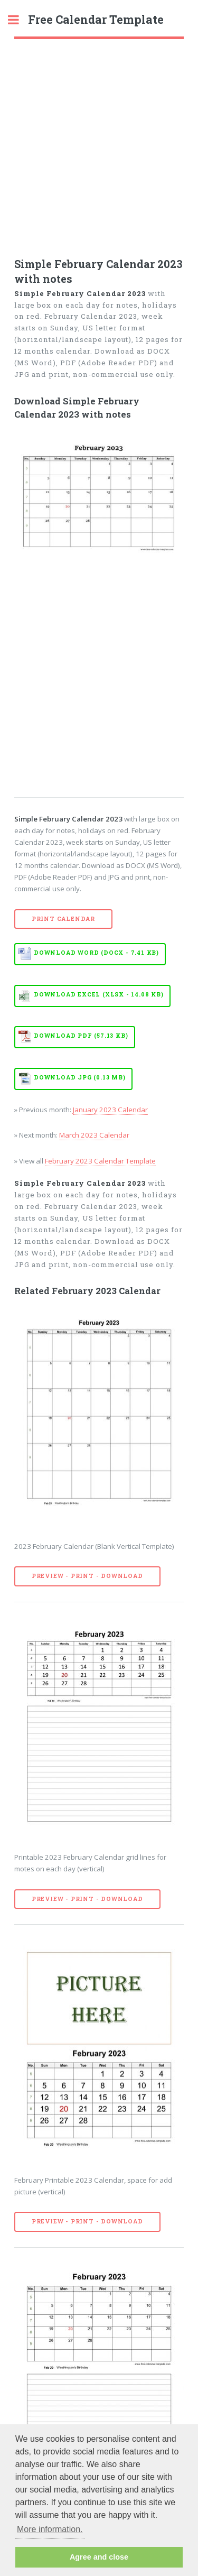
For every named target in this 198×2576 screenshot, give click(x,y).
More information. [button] (50, 2529)
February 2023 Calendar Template (100, 1161)
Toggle (19, 20)
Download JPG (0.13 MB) (80, 1077)
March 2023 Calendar (94, 1135)
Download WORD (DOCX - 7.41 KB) (96, 952)
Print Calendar (63, 918)
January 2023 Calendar (110, 1109)
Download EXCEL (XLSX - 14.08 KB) (99, 994)
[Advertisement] (99, 143)
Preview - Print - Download (87, 1576)
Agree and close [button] (99, 2557)
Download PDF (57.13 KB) (81, 1035)
